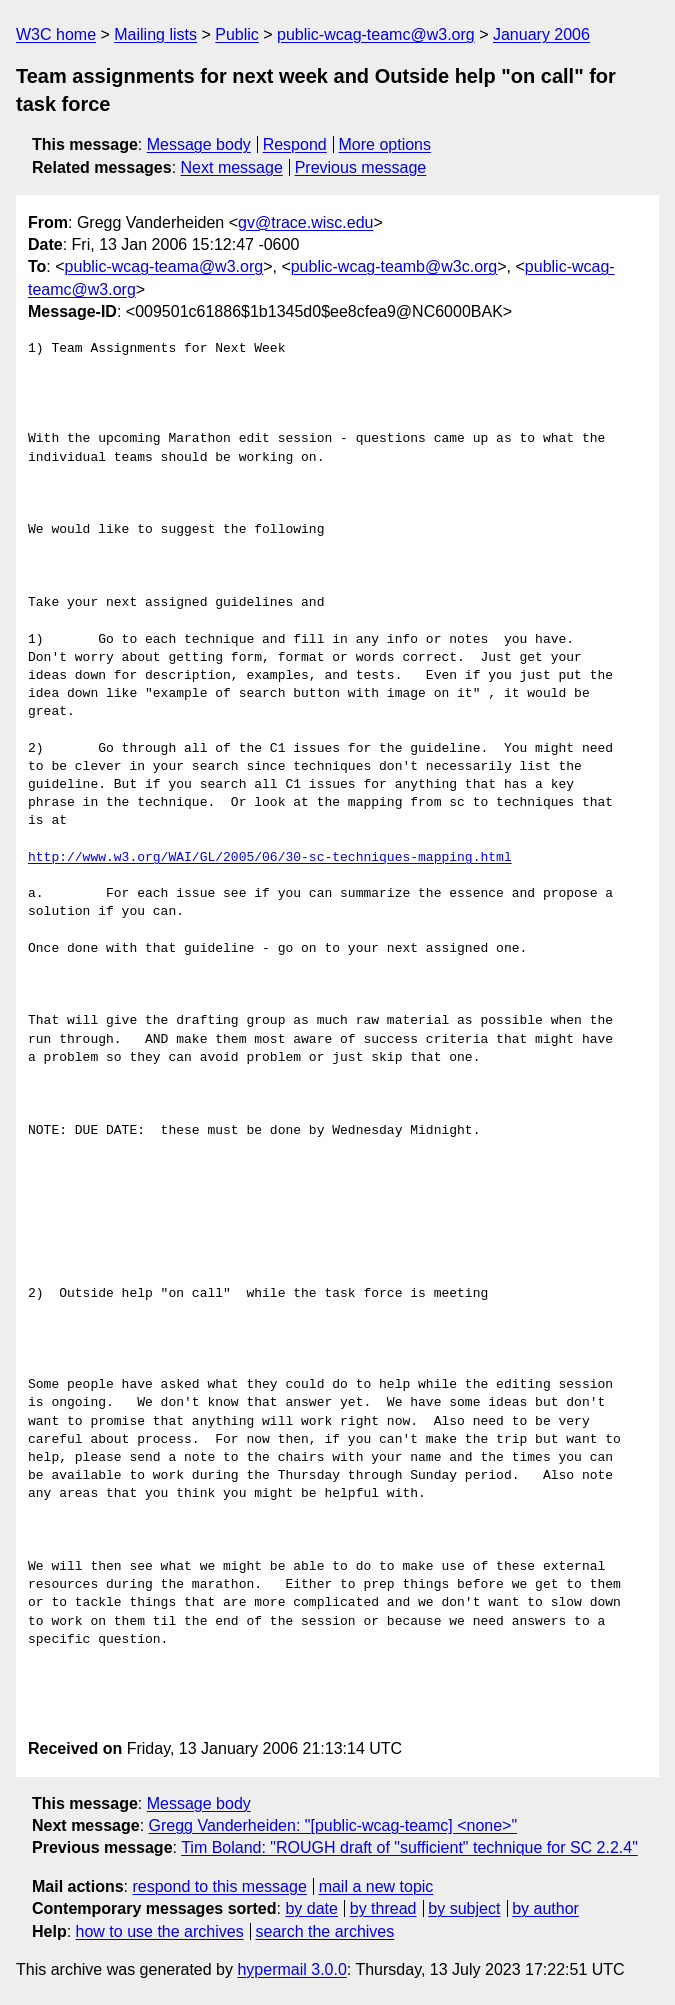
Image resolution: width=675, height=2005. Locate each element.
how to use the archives (160, 1931)
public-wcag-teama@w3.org (164, 266)
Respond (295, 144)
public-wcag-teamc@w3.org (376, 34)
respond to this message (219, 1886)
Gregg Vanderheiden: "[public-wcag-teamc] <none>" (333, 1825)
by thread (383, 1908)
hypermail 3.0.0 (291, 1969)
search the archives (325, 1931)
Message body (199, 144)
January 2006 (541, 34)
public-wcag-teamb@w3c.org (394, 266)
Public (237, 34)
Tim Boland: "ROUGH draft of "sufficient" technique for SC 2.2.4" (409, 1847)
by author (545, 1908)
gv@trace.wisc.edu (305, 222)
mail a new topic (376, 1886)
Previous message (361, 167)
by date (311, 1908)
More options (385, 144)
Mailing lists (155, 34)
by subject (464, 1908)
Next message (232, 167)
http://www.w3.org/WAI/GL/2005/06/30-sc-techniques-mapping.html (270, 858)
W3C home (56, 34)
